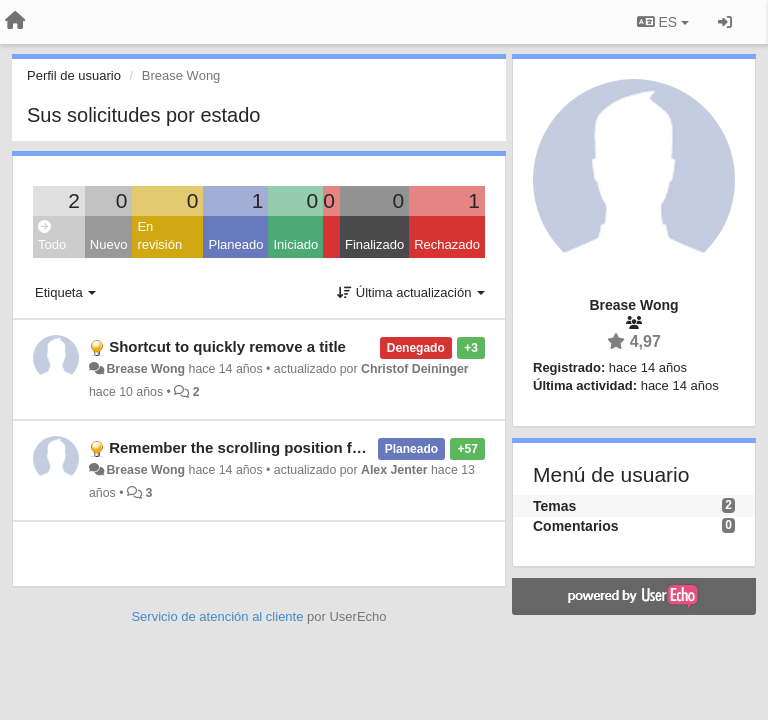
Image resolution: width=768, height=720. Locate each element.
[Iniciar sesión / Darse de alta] (725, 22)
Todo (52, 236)
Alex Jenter (394, 470)
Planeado (235, 244)
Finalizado (374, 244)
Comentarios (576, 526)
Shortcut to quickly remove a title (227, 346)
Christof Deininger (415, 369)
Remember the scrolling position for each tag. (272, 447)
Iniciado (295, 244)
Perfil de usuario (74, 75)
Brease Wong (145, 369)
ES (663, 22)
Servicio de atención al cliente (219, 616)
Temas (554, 506)
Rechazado (447, 244)
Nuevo (109, 244)
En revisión (159, 236)
